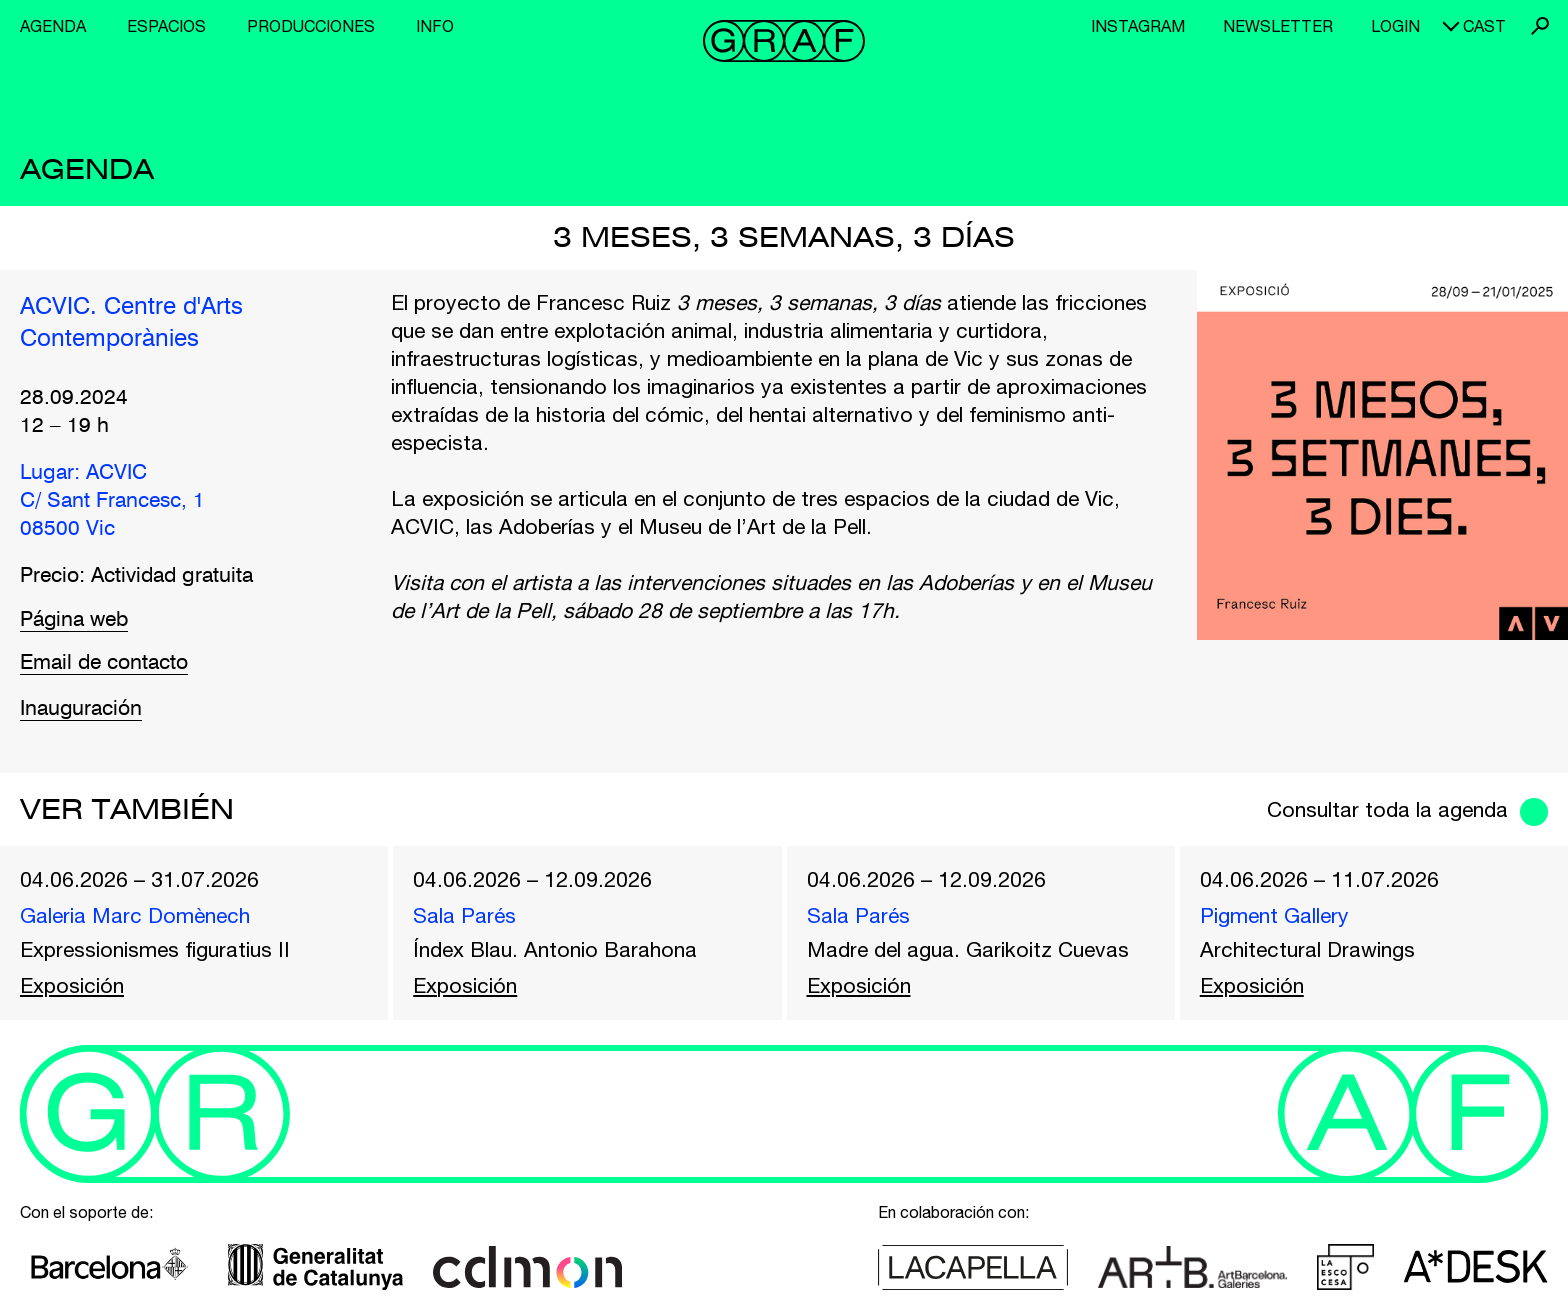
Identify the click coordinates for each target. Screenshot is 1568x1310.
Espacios (166, 26)
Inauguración (81, 709)
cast (1484, 26)
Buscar (1540, 26)
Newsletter (1278, 26)
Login (1395, 26)
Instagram (1138, 26)
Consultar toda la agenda (1387, 809)
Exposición (72, 985)
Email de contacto (104, 663)
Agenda (53, 26)
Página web (74, 620)
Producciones (311, 26)
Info (435, 26)
